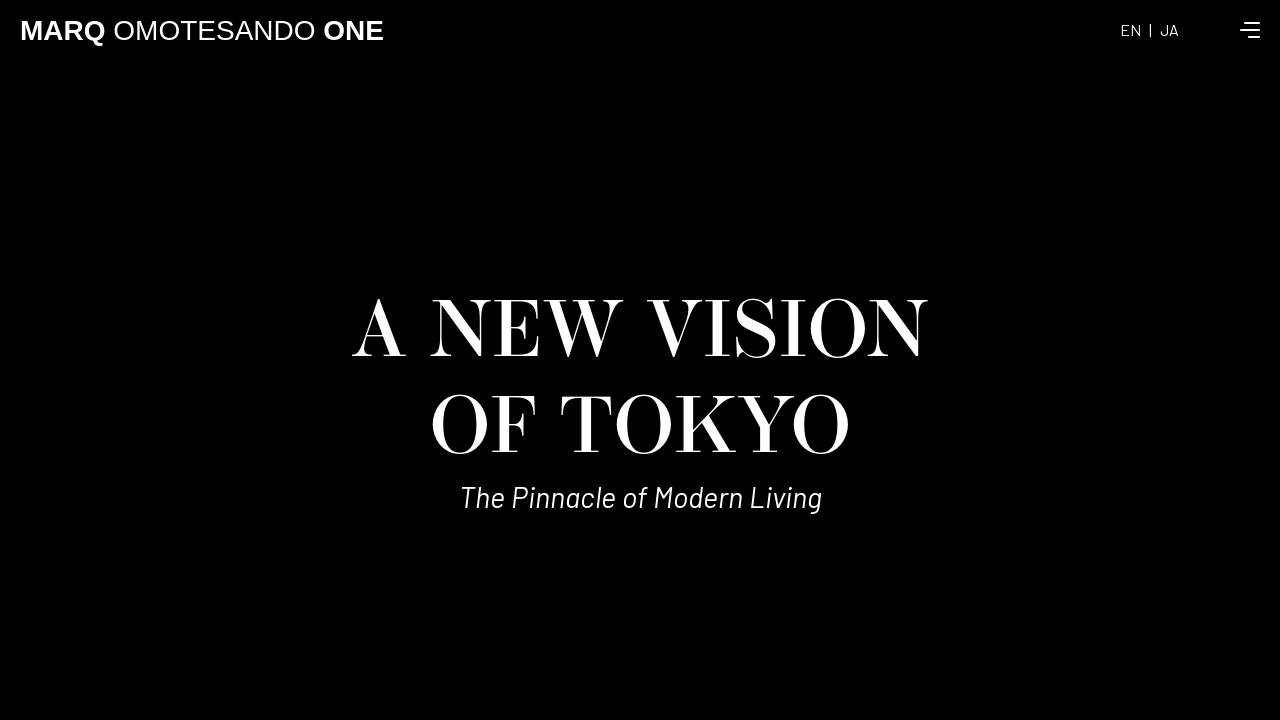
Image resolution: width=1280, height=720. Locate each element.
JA (1169, 29)
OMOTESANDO (202, 30)
